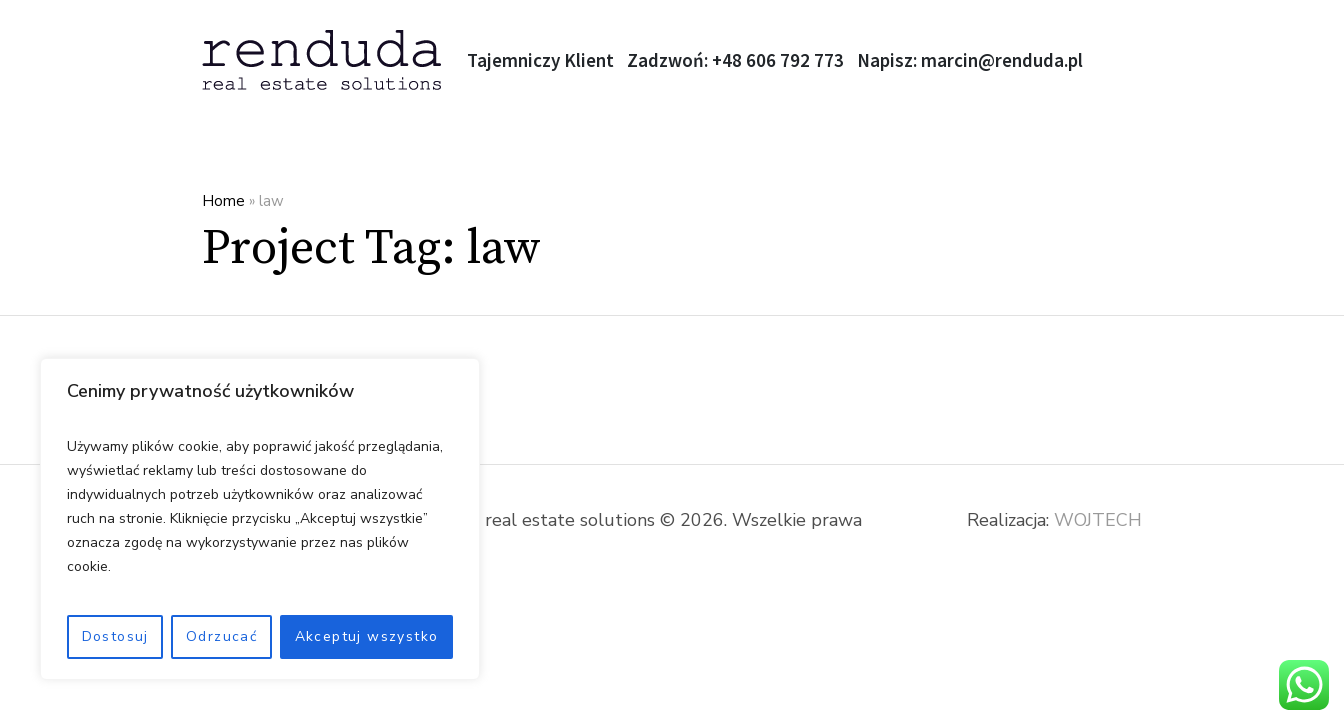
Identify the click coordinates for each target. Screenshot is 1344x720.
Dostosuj (115, 636)
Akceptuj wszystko (367, 636)
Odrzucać (221, 636)
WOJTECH (1098, 520)
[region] (260, 519)
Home (223, 201)
